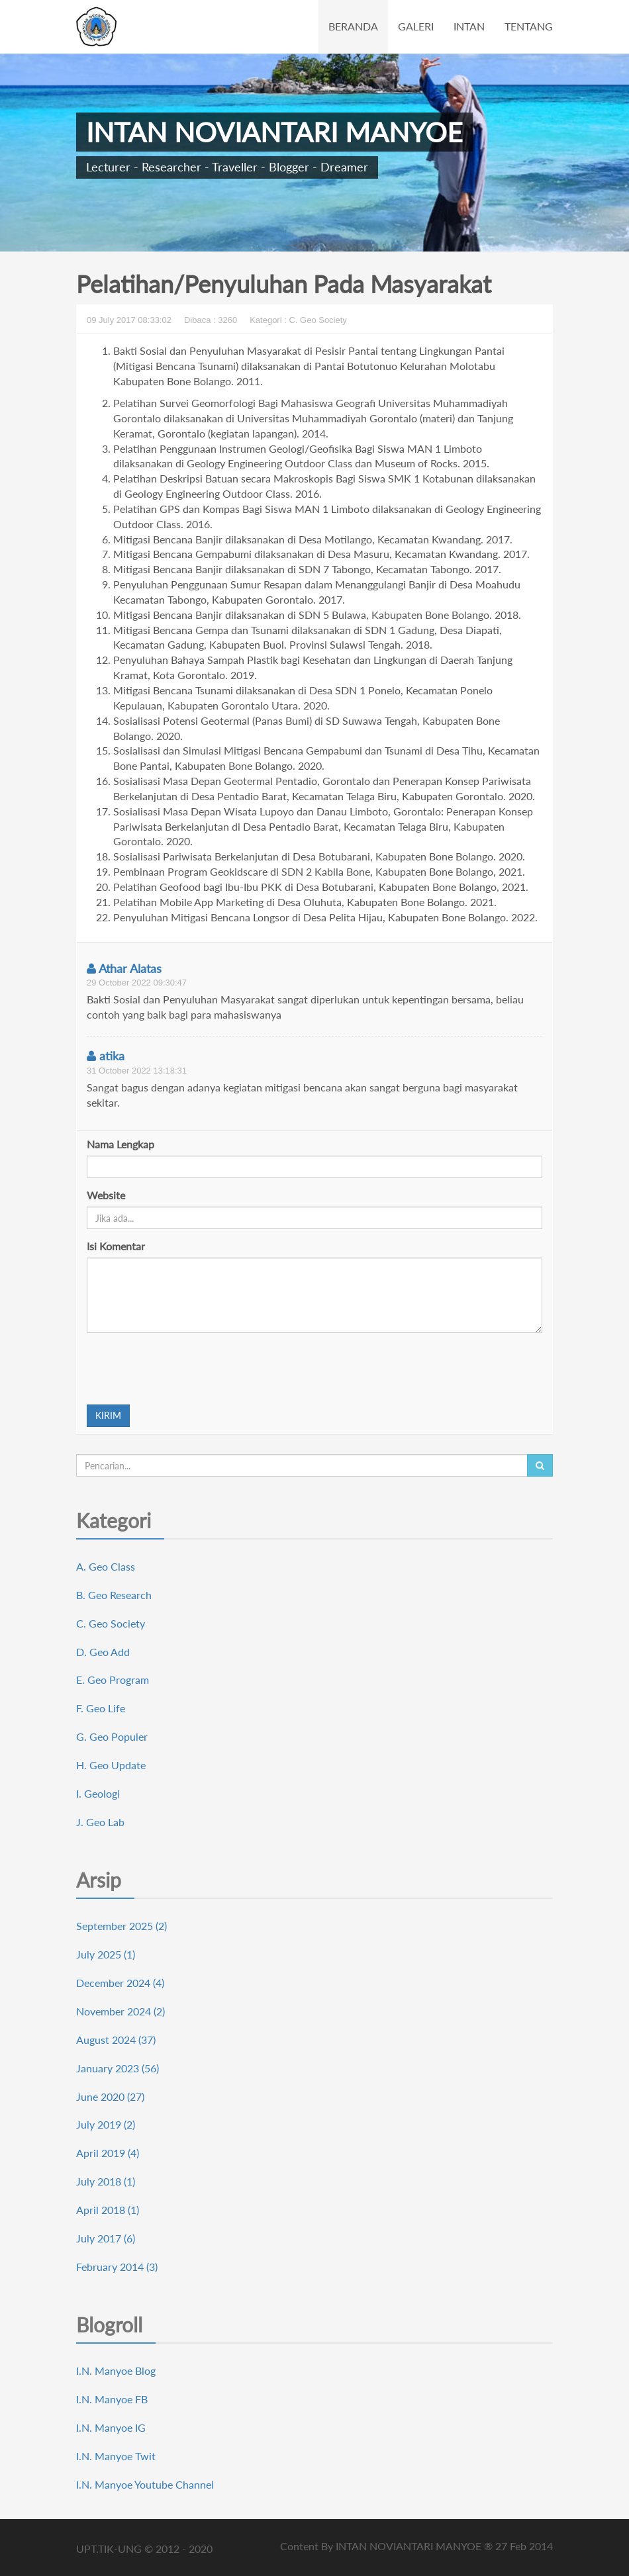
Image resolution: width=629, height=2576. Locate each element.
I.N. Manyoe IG (111, 2427)
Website (106, 1195)
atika (105, 1055)
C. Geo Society (110, 1623)
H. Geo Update (111, 1765)
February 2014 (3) (117, 2266)
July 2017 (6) (105, 2238)
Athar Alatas (124, 968)
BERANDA (353, 26)
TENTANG (529, 26)
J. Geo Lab (100, 1822)
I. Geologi (98, 1793)
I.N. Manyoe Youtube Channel (145, 2484)
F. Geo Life (100, 1708)
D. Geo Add (103, 1651)
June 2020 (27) (110, 2096)
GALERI (416, 26)
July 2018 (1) (105, 2181)
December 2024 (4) (120, 1982)
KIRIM (108, 1415)
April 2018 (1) (107, 2209)
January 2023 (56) (117, 2068)
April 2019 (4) (107, 2152)
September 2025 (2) (121, 1925)
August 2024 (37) (116, 2039)
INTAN (469, 26)
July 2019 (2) (105, 2124)
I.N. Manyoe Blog (116, 2370)
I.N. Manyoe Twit (116, 2456)
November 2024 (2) (120, 2011)
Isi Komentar (116, 1246)
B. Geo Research (114, 1594)
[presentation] (187, 1369)
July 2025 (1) (105, 1954)
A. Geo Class (105, 1566)
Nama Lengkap (120, 1144)
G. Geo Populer (112, 1736)
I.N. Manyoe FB (112, 2399)
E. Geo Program (112, 1679)
